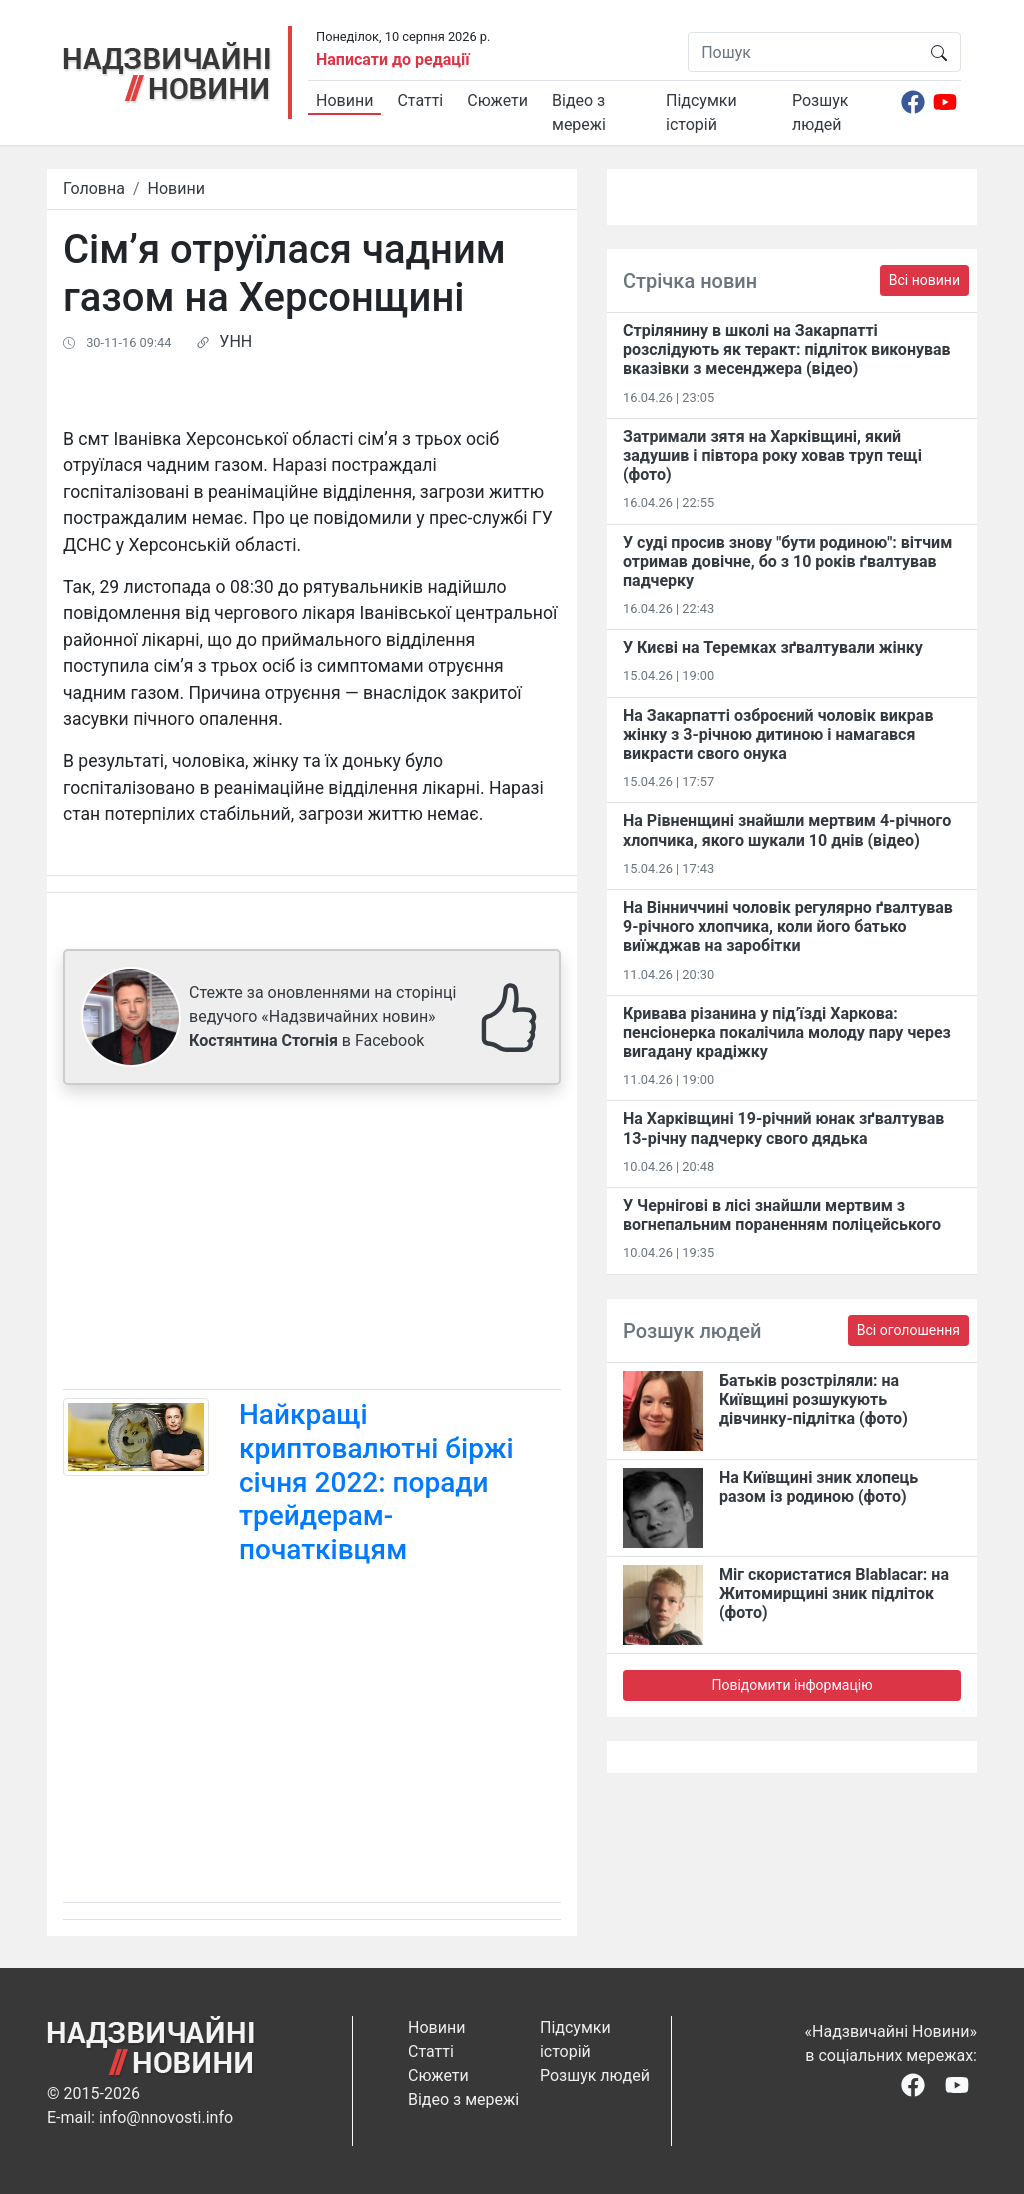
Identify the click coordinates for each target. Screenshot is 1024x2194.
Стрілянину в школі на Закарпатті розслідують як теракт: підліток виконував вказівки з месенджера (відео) (787, 349)
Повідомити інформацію (791, 1685)
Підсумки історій (701, 112)
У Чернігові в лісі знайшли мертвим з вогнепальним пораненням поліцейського (782, 1215)
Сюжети (497, 100)
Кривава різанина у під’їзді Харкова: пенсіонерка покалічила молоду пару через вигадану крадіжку (787, 1032)
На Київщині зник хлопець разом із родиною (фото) (818, 1487)
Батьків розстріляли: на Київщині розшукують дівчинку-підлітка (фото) (813, 1399)
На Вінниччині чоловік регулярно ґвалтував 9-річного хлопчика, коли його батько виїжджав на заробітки (788, 926)
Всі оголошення (908, 1330)
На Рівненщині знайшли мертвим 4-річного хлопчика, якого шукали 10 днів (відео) (787, 830)
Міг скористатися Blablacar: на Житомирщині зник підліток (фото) (834, 1593)
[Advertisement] (312, 1241)
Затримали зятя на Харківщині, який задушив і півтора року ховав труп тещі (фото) (772, 455)
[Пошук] (803, 52)
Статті (420, 100)
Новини (344, 100)
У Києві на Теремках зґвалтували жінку (773, 647)
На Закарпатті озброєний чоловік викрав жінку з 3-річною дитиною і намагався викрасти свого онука (778, 734)
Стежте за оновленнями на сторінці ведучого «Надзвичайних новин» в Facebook (322, 1016)
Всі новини (924, 280)
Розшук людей (820, 112)
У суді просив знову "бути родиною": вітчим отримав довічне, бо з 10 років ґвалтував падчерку (787, 561)
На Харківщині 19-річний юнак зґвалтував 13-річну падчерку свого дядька (783, 1128)
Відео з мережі (579, 112)
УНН (235, 341)
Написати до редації (393, 59)
